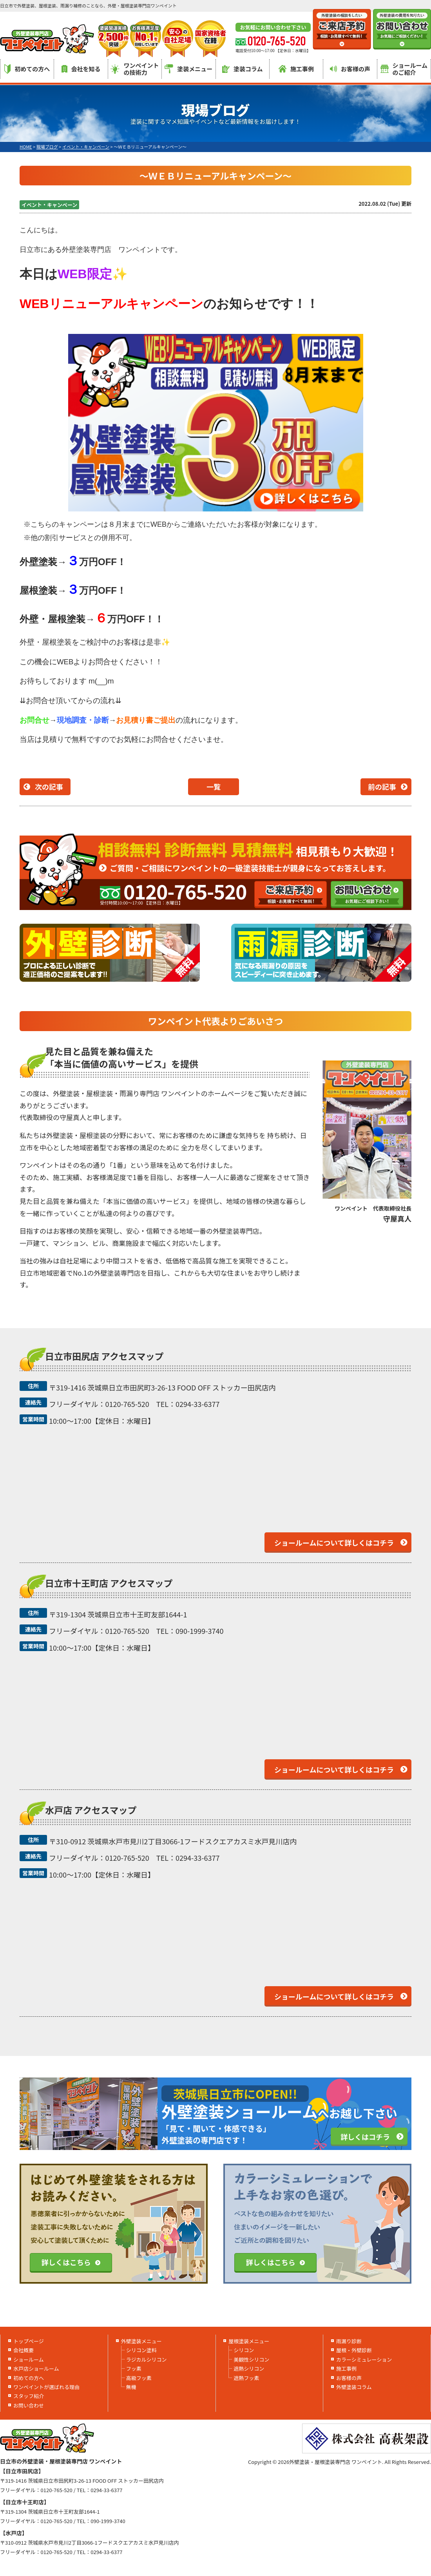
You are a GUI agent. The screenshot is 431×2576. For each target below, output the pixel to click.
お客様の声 (350, 69)
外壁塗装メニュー (141, 2341)
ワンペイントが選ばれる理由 (46, 2387)
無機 (131, 2387)
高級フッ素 (139, 2378)
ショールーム (28, 2359)
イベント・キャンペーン (49, 204)
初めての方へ (27, 69)
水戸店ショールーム (36, 2368)
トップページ (28, 2341)
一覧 (213, 786)
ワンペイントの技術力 (134, 68)
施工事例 (296, 69)
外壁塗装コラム (354, 2387)
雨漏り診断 (349, 2341)
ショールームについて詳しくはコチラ (334, 1542)
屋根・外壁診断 (354, 2350)
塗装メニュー (188, 68)
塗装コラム (242, 69)
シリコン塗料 (141, 2350)
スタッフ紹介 (28, 2396)
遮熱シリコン (249, 2368)
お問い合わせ (28, 2405)
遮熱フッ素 (246, 2378)
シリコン (244, 2350)
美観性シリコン (251, 2359)
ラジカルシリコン (146, 2359)
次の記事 (49, 786)
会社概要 (23, 2350)
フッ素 (133, 2368)
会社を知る (81, 69)
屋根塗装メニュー (248, 2341)
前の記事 (382, 786)
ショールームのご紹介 (404, 68)
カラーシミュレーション (364, 2359)
